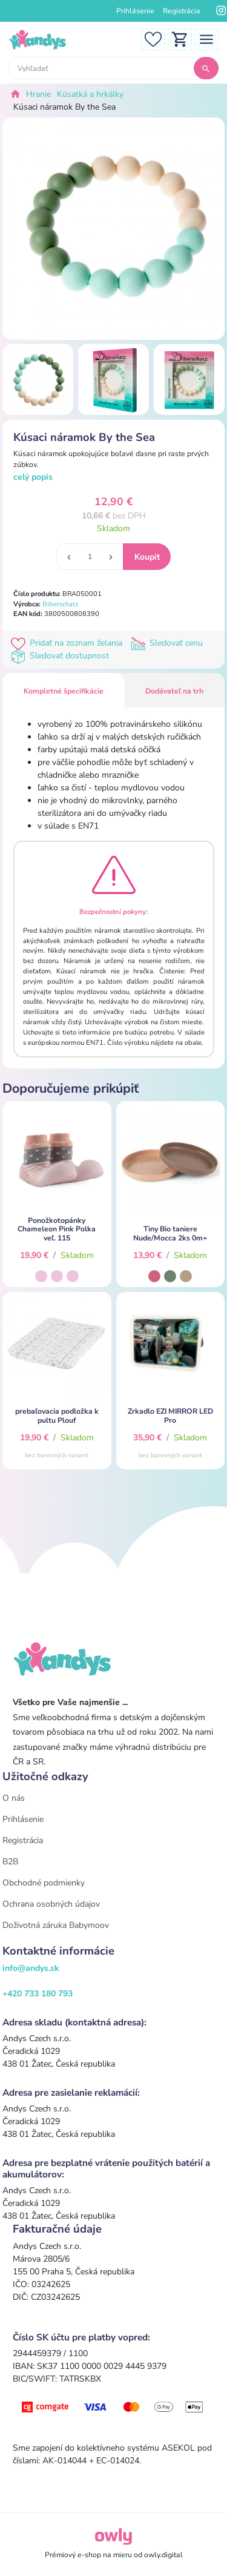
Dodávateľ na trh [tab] (174, 691)
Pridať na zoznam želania (69, 643)
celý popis (33, 477)
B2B (10, 1861)
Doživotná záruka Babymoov (55, 1925)
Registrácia (181, 11)
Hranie (38, 94)
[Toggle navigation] (206, 38)
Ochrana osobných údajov (51, 1904)
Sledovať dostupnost (61, 655)
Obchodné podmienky (43, 1883)
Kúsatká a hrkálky (90, 94)
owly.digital (163, 2555)
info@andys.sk (30, 1968)
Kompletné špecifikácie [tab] (64, 691)
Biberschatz (60, 604)
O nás (13, 1798)
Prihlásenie (135, 11)
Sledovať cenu (168, 643)
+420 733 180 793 (37, 1993)
